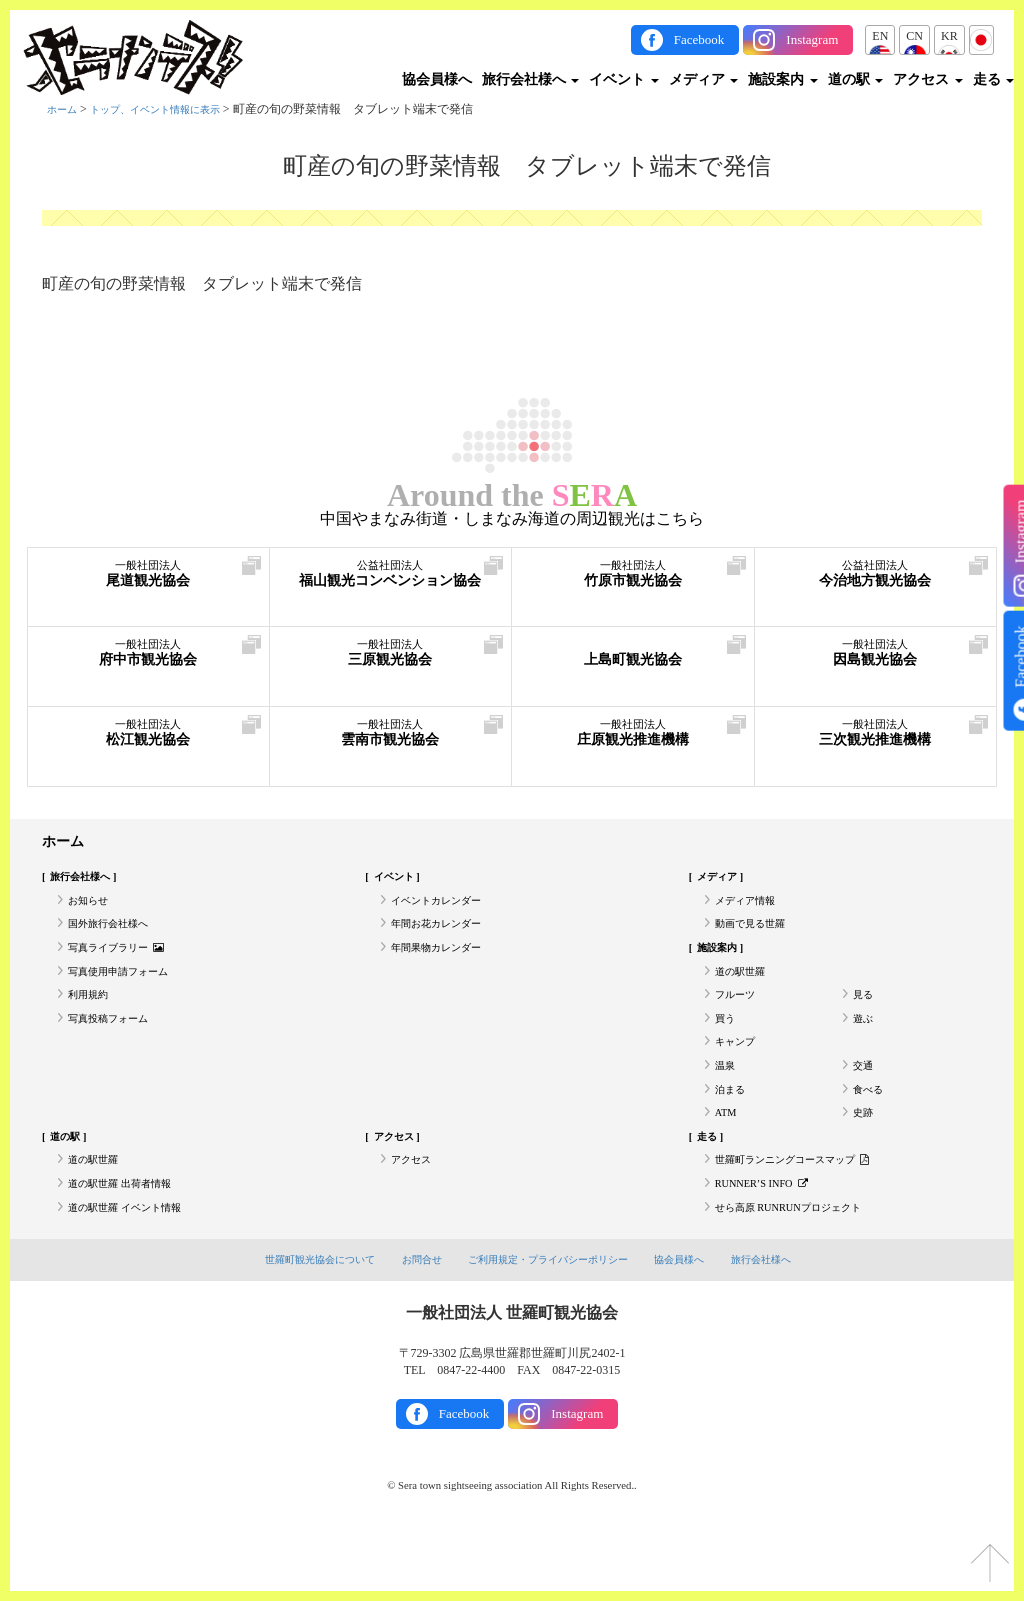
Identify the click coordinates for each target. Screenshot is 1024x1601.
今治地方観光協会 (876, 580)
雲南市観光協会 (391, 739)
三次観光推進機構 (876, 739)
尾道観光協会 (148, 580)
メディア (704, 79)
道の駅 (856, 79)
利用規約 (92, 1019)
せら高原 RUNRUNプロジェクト (802, 1267)
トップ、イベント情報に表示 (174, 109)
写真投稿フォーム (116, 1047)
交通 (865, 1102)
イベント (624, 79)
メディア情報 (751, 909)
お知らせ (92, 909)
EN (880, 36)
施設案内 (783, 79)
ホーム (65, 109)
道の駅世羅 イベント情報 (135, 1267)
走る (994, 79)
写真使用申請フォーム (128, 991)
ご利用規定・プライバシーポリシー (550, 1322)
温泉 (727, 1102)
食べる (871, 1129)
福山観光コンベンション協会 (391, 590)
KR (949, 36)
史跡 (865, 1157)
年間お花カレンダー (445, 936)
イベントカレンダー (445, 909)
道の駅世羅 (745, 991)
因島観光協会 (876, 659)
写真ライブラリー (125, 964)
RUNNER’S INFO (769, 1240)
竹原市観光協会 (633, 580)
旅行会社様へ (531, 79)
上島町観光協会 (633, 659)
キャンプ (739, 1074)
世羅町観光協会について (304, 1322)
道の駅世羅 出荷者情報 (129, 1240)
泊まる (733, 1129)
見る (865, 1019)
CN (914, 36)
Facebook (699, 39)
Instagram (812, 39)
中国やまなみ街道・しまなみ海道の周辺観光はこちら (512, 519)
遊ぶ (865, 1047)
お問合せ (414, 1322)
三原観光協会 (391, 659)
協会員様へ (437, 79)
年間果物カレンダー (445, 964)
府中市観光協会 (148, 659)
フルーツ (739, 1019)
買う (727, 1047)
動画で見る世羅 (757, 936)
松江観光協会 (148, 739)
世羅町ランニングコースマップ (806, 1212)
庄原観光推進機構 (633, 739)
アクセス (928, 79)
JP (981, 36)
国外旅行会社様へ (116, 936)
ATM (727, 1157)
